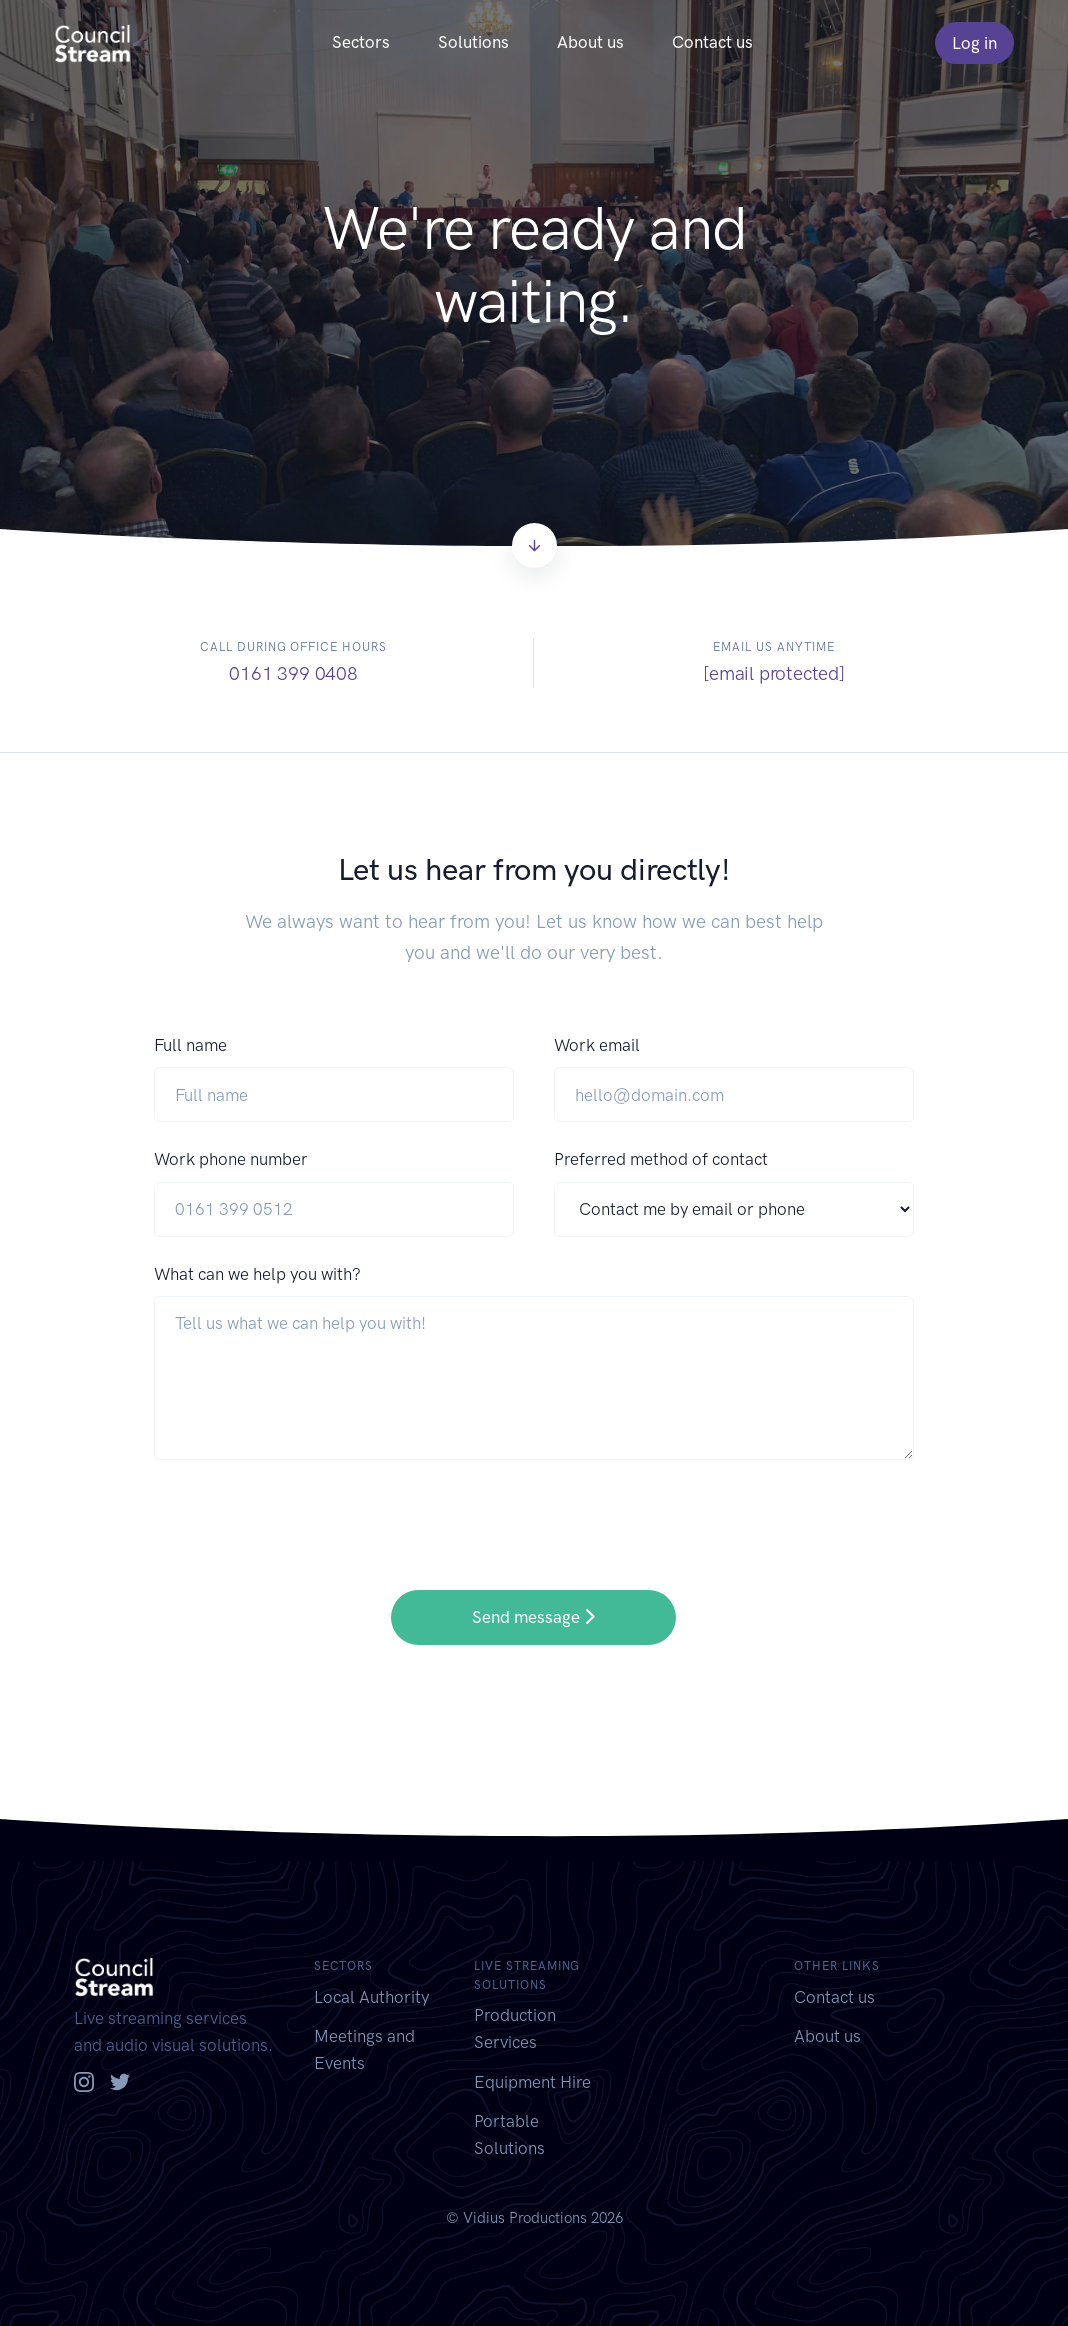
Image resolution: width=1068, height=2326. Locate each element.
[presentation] (306, 1511)
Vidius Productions (525, 2218)
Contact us (712, 42)
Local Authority (371, 1997)
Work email (597, 1045)
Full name (190, 1045)
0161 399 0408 (293, 673)
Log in (974, 43)
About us (590, 42)
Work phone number (231, 1159)
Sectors (361, 42)
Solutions (473, 42)
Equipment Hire (532, 2082)
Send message (533, 1617)
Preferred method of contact (661, 1159)
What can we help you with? (257, 1274)
